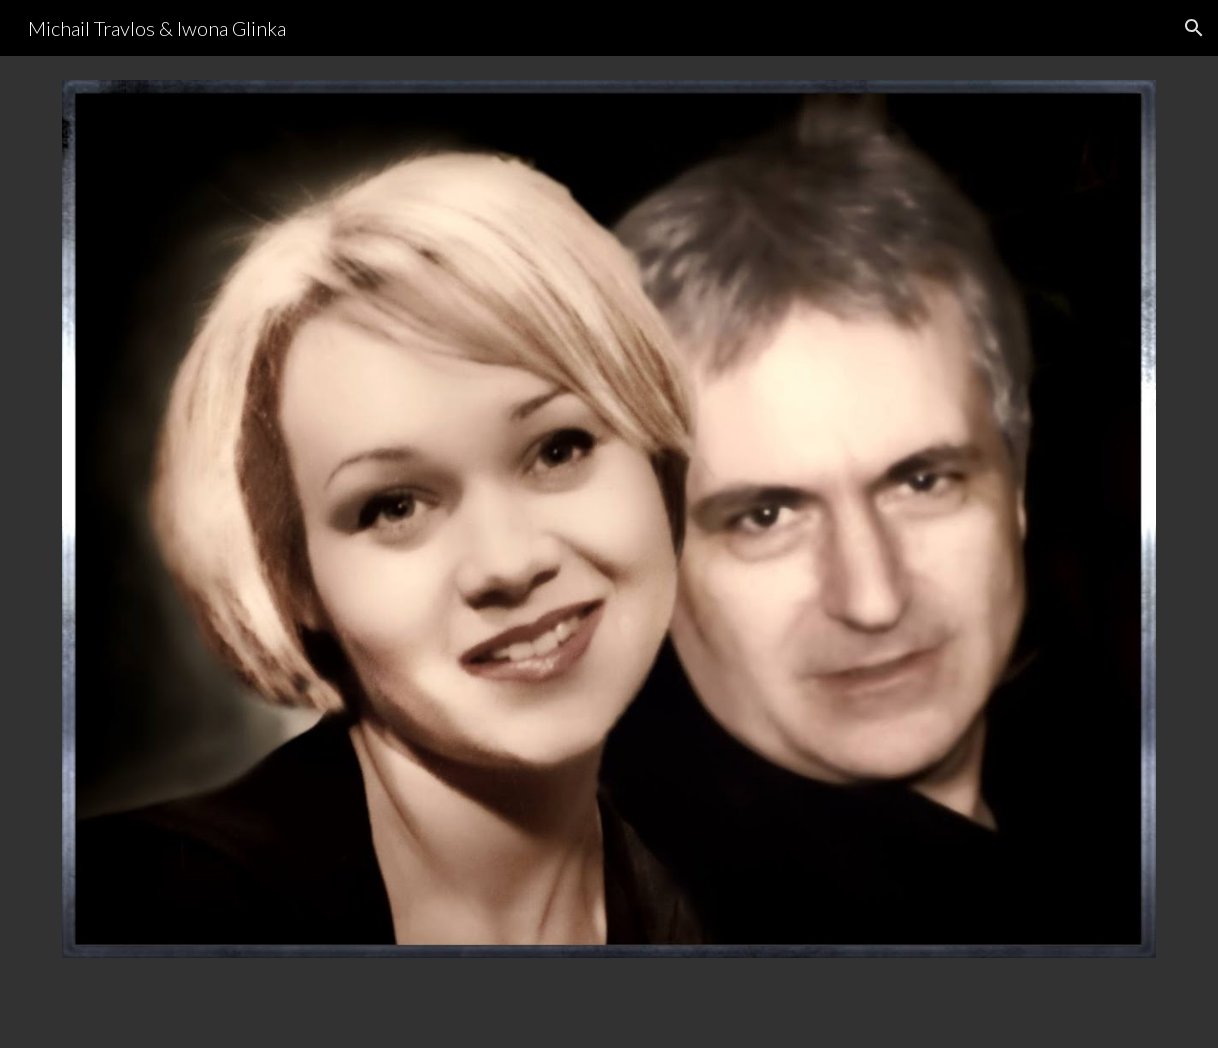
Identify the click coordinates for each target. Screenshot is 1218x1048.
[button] (1194, 28)
